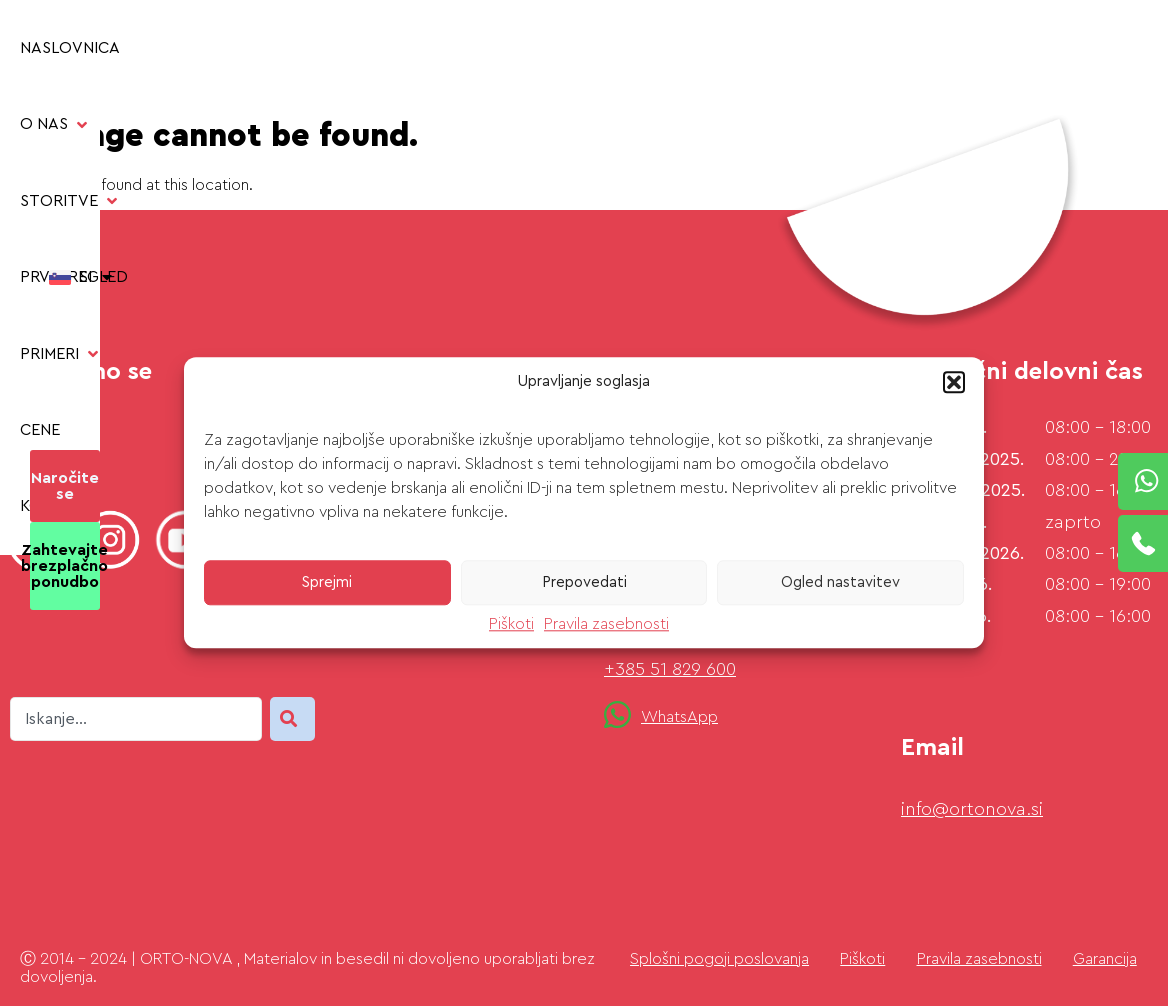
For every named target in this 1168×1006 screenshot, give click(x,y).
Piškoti (511, 624)
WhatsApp (679, 717)
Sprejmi (327, 582)
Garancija (1105, 959)
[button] (954, 382)
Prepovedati (584, 582)
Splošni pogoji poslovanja (719, 959)
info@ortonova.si (972, 809)
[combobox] (136, 719)
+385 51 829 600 (670, 669)
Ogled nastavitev (840, 582)
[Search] (292, 719)
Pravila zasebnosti (606, 624)
